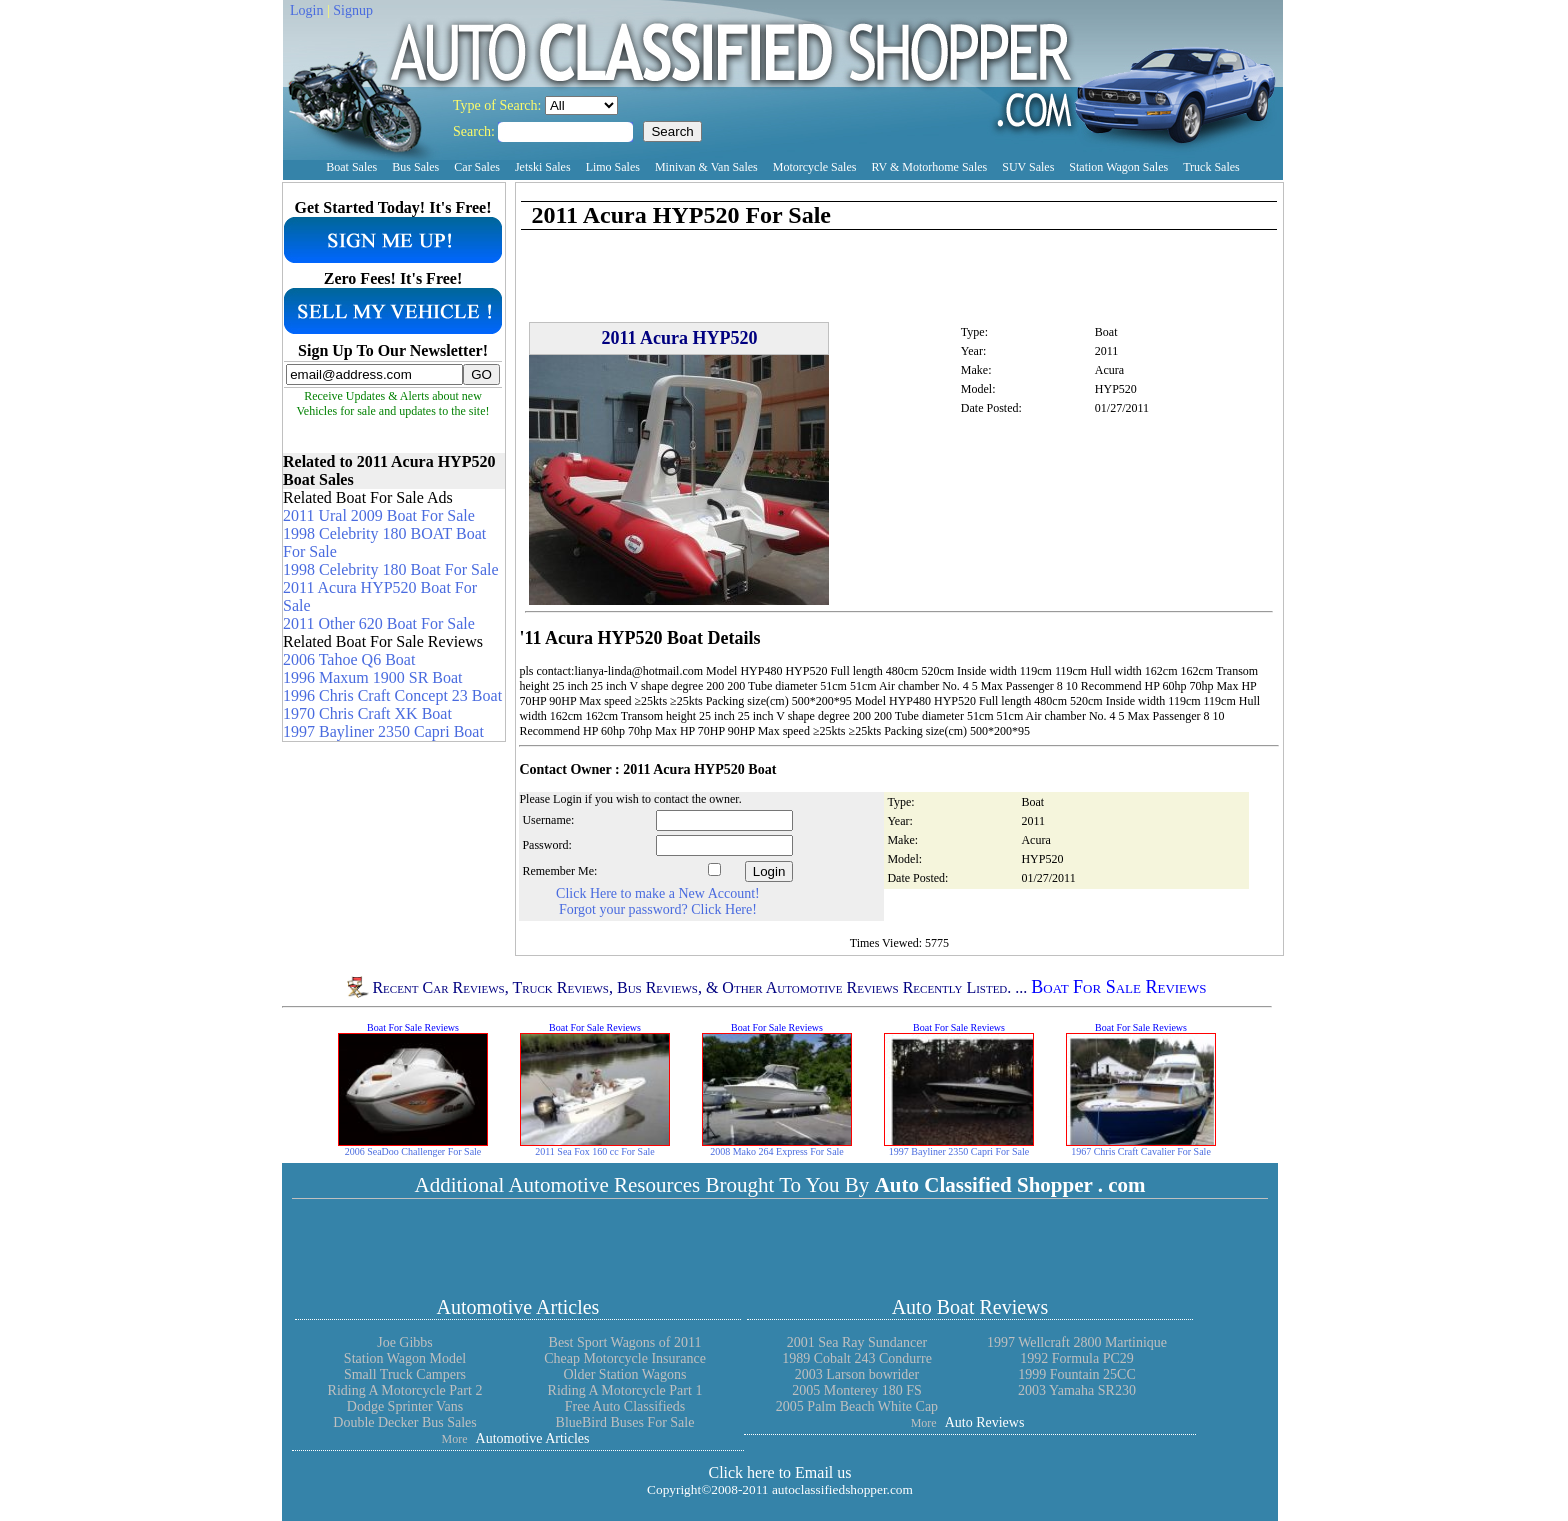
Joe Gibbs (405, 1342)
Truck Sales (1211, 167)
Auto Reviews (985, 1422)
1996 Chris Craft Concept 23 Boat (392, 695)
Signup (353, 10)
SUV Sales (1028, 167)
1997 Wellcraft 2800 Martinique (1077, 1342)
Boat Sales (351, 167)
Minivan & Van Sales (706, 167)
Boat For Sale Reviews (1118, 987)
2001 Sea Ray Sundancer (857, 1342)
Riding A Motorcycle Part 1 (625, 1390)
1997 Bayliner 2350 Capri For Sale (959, 1151)
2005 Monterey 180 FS (857, 1390)
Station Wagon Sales (1118, 167)
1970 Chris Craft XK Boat (367, 713)
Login (306, 10)
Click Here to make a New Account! (658, 893)
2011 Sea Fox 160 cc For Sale (595, 1151)
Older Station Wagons (624, 1374)
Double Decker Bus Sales (404, 1422)
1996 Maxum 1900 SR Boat (373, 677)
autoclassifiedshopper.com (842, 1489)
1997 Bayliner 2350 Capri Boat (383, 731)
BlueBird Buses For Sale (625, 1422)
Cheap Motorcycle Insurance (625, 1358)
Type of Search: (499, 105)
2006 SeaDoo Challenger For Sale (413, 1151)
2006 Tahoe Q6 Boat (349, 659)
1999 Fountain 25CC (1076, 1374)
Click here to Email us (779, 1472)
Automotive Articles (518, 1307)
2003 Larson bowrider (857, 1374)
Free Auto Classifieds (625, 1406)
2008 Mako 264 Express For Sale (777, 1151)
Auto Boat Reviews (970, 1307)
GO (481, 374)
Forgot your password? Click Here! (658, 909)
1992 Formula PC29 (1077, 1358)
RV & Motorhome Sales (929, 167)
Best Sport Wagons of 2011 (625, 1342)
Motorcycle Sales (815, 167)
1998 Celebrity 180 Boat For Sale (391, 569)
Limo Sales (613, 167)
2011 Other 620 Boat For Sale (379, 623)
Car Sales (477, 167)
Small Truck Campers (405, 1374)
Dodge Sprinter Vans (405, 1406)
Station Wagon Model (405, 1358)
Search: (475, 131)
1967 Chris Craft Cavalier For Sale (1141, 1151)
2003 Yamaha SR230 (1077, 1390)
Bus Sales (415, 167)
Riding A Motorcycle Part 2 (405, 1390)
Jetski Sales (543, 167)
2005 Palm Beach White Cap (857, 1406)
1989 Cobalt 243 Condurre (857, 1358)
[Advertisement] (753, 191)
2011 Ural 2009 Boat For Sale (379, 515)
